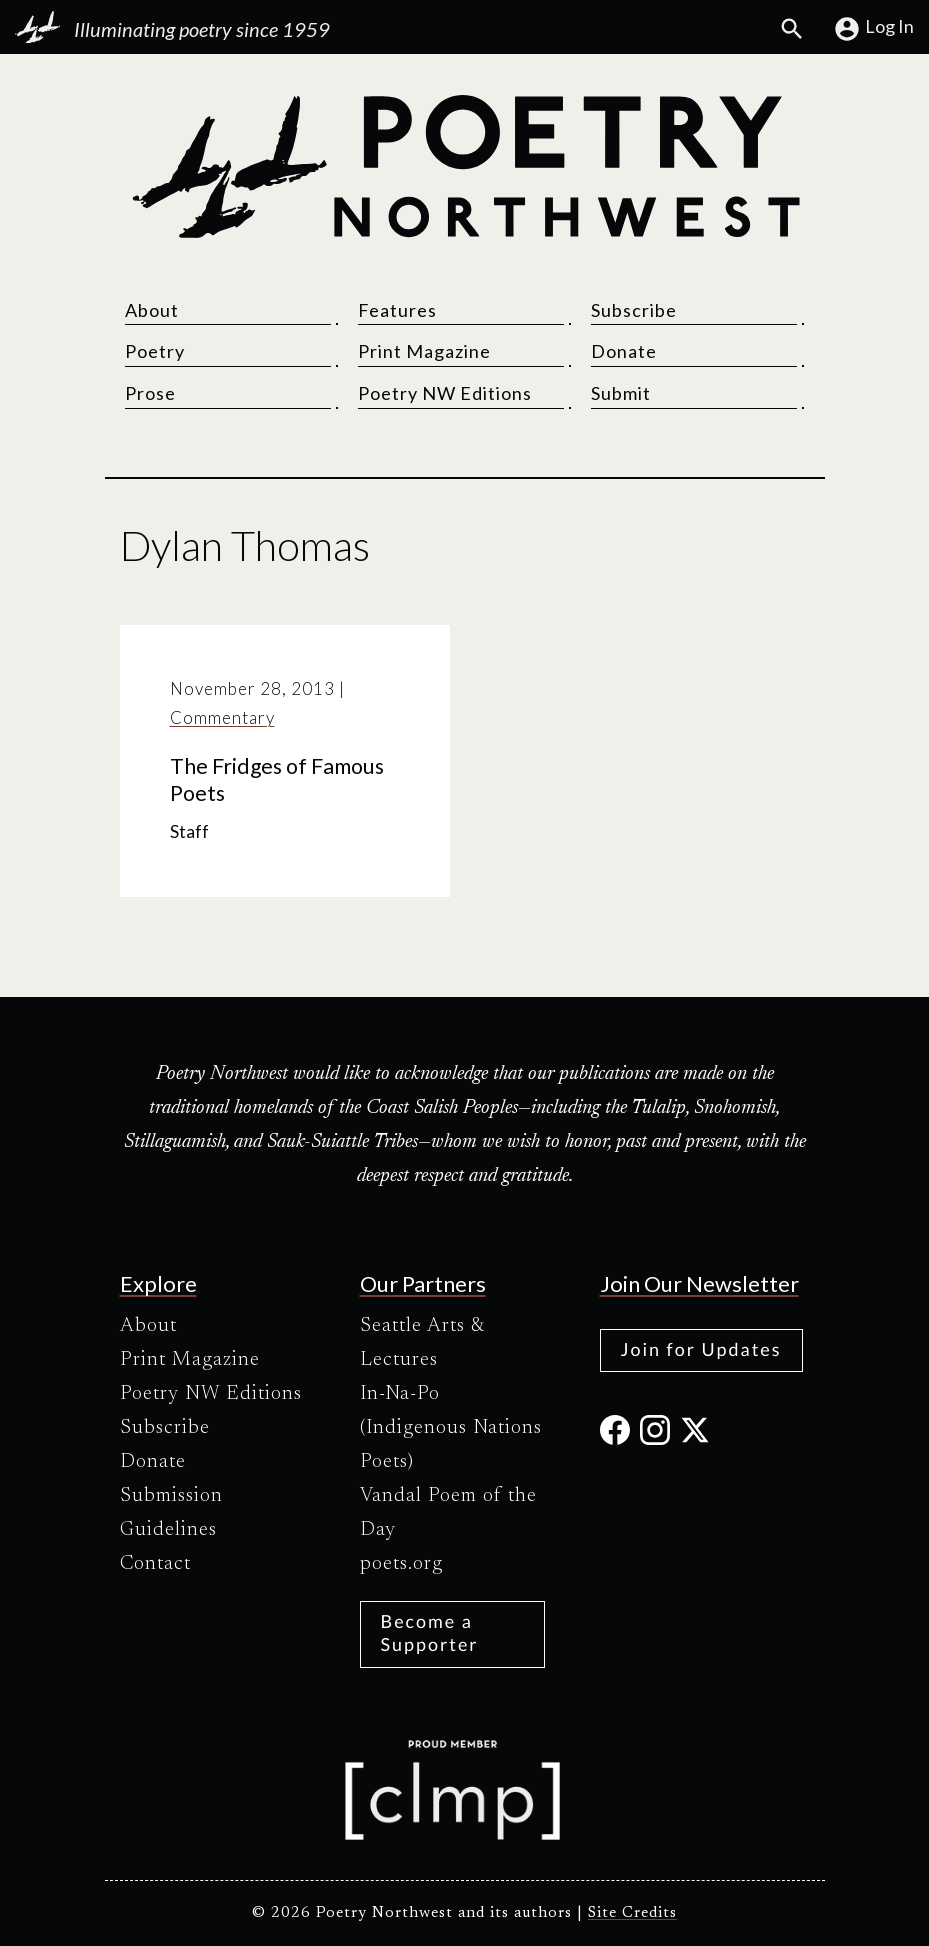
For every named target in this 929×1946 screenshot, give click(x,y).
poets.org (401, 1564)
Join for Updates (701, 1349)
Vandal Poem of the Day (448, 1513)
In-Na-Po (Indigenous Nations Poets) (451, 1428)
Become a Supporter (430, 1632)
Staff (189, 831)
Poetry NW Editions (445, 393)
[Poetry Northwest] (465, 167)
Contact (155, 1564)
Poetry (155, 351)
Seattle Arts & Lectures (422, 1343)
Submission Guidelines (171, 1513)
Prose (150, 393)
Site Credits (632, 1913)
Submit (621, 393)
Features (397, 310)
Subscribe (634, 310)
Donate (624, 351)
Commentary (222, 717)
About (152, 310)
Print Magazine (424, 351)
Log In (873, 29)
